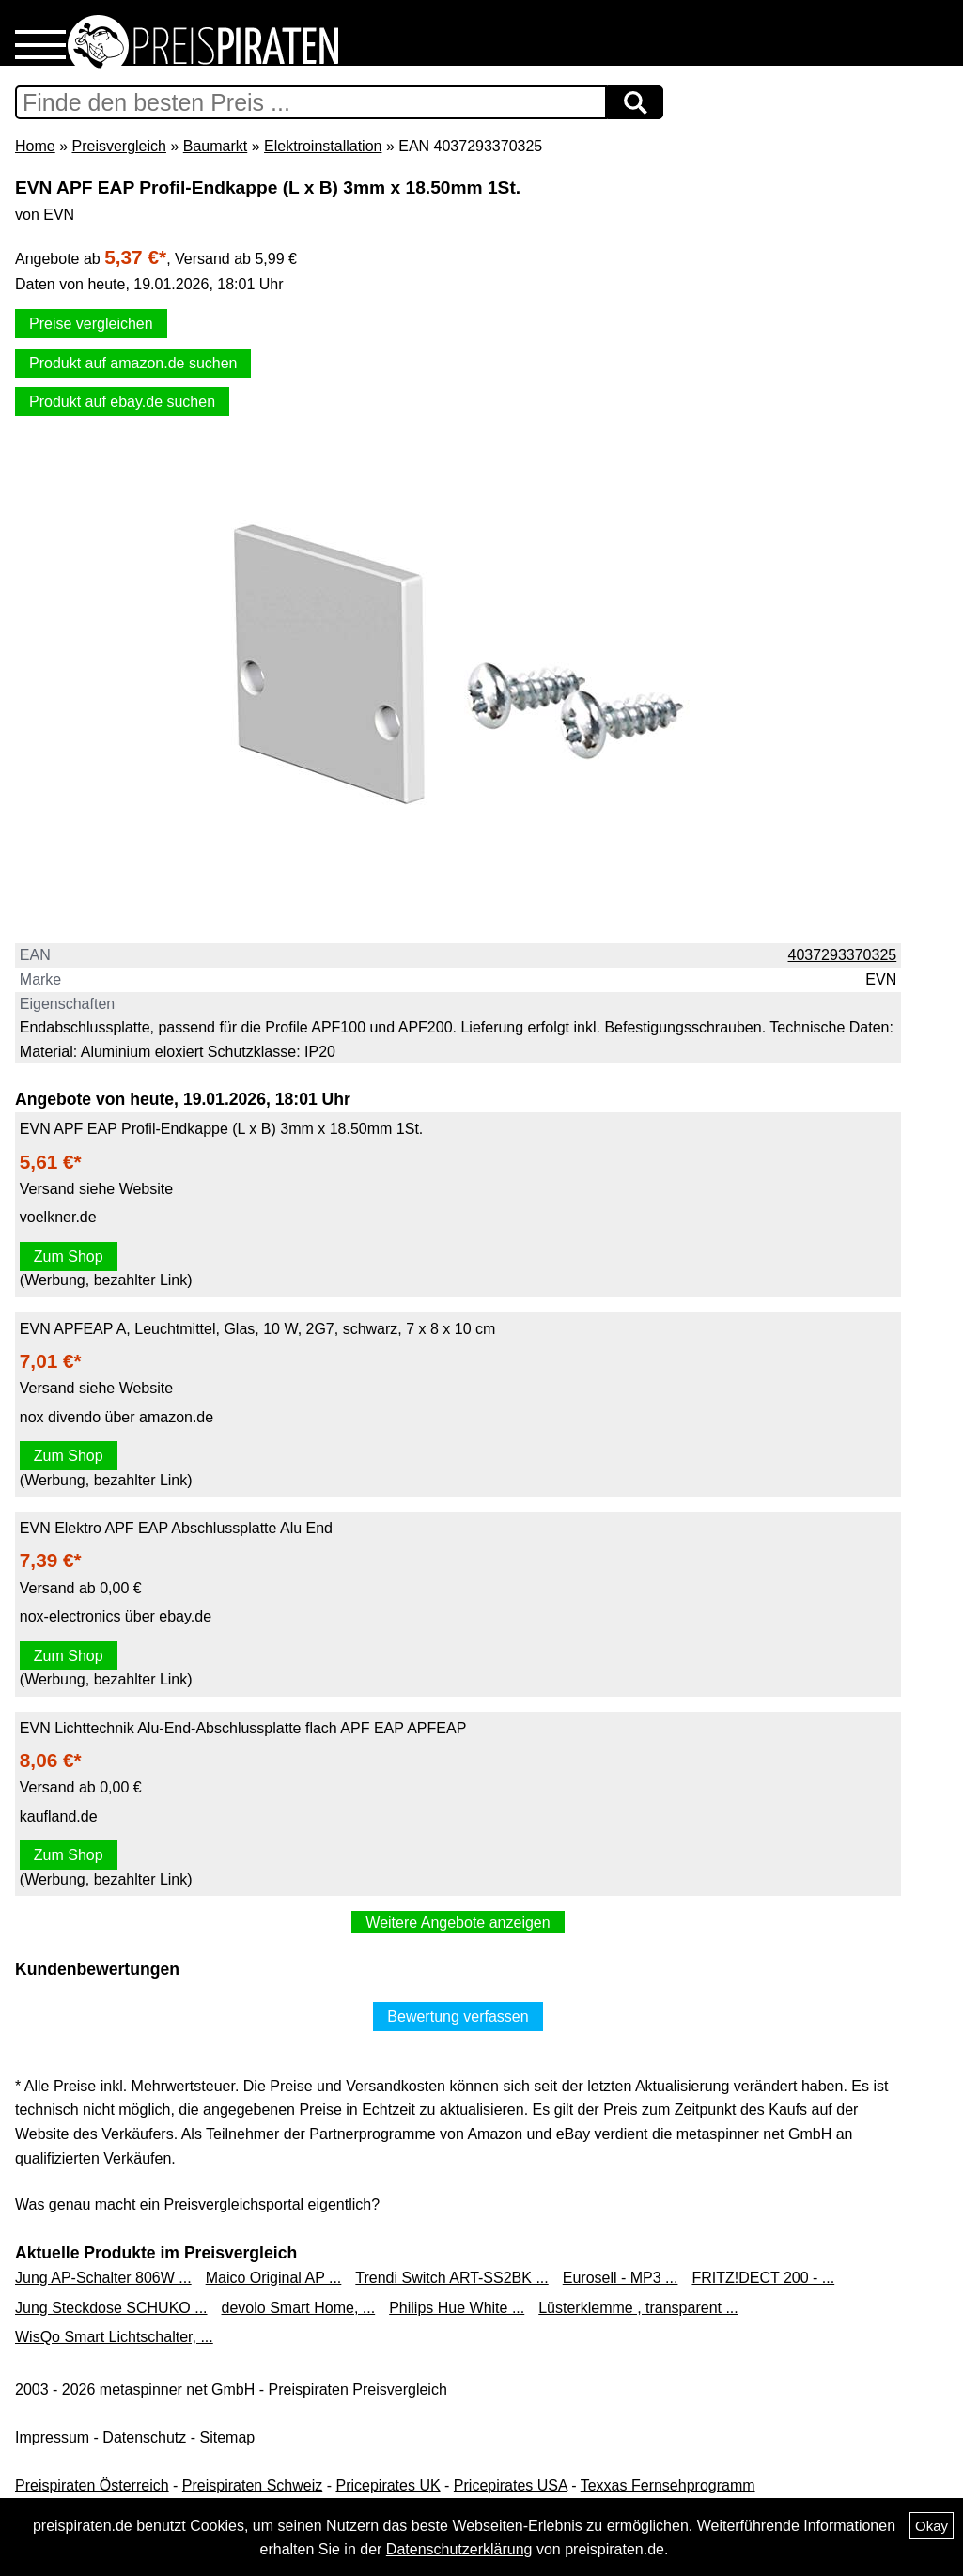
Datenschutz (144, 2437)
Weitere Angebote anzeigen (457, 1923)
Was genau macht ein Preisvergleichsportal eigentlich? (197, 2204)
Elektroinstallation (322, 146)
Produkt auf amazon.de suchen (133, 363)
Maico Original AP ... (274, 2278)
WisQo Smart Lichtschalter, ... (114, 2337)
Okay (931, 2526)
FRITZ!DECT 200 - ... (762, 2278)
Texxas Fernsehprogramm (668, 2485)
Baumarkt (215, 146)
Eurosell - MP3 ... (620, 2278)
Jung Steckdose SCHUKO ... (111, 2308)
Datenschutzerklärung (459, 2549)
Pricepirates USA (510, 2485)
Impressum (52, 2437)
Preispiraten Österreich (92, 2485)
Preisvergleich (118, 146)
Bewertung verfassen (457, 2017)
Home (35, 146)
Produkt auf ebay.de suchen (122, 402)
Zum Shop (68, 1257)
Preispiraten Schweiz (252, 2485)
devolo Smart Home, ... (299, 2308)
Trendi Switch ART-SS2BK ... (451, 2278)
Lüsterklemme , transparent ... (638, 2308)
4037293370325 (842, 955)
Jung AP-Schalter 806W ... (103, 2278)
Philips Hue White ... (456, 2308)
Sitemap (228, 2437)
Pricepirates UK (387, 2485)
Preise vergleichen (91, 324)
